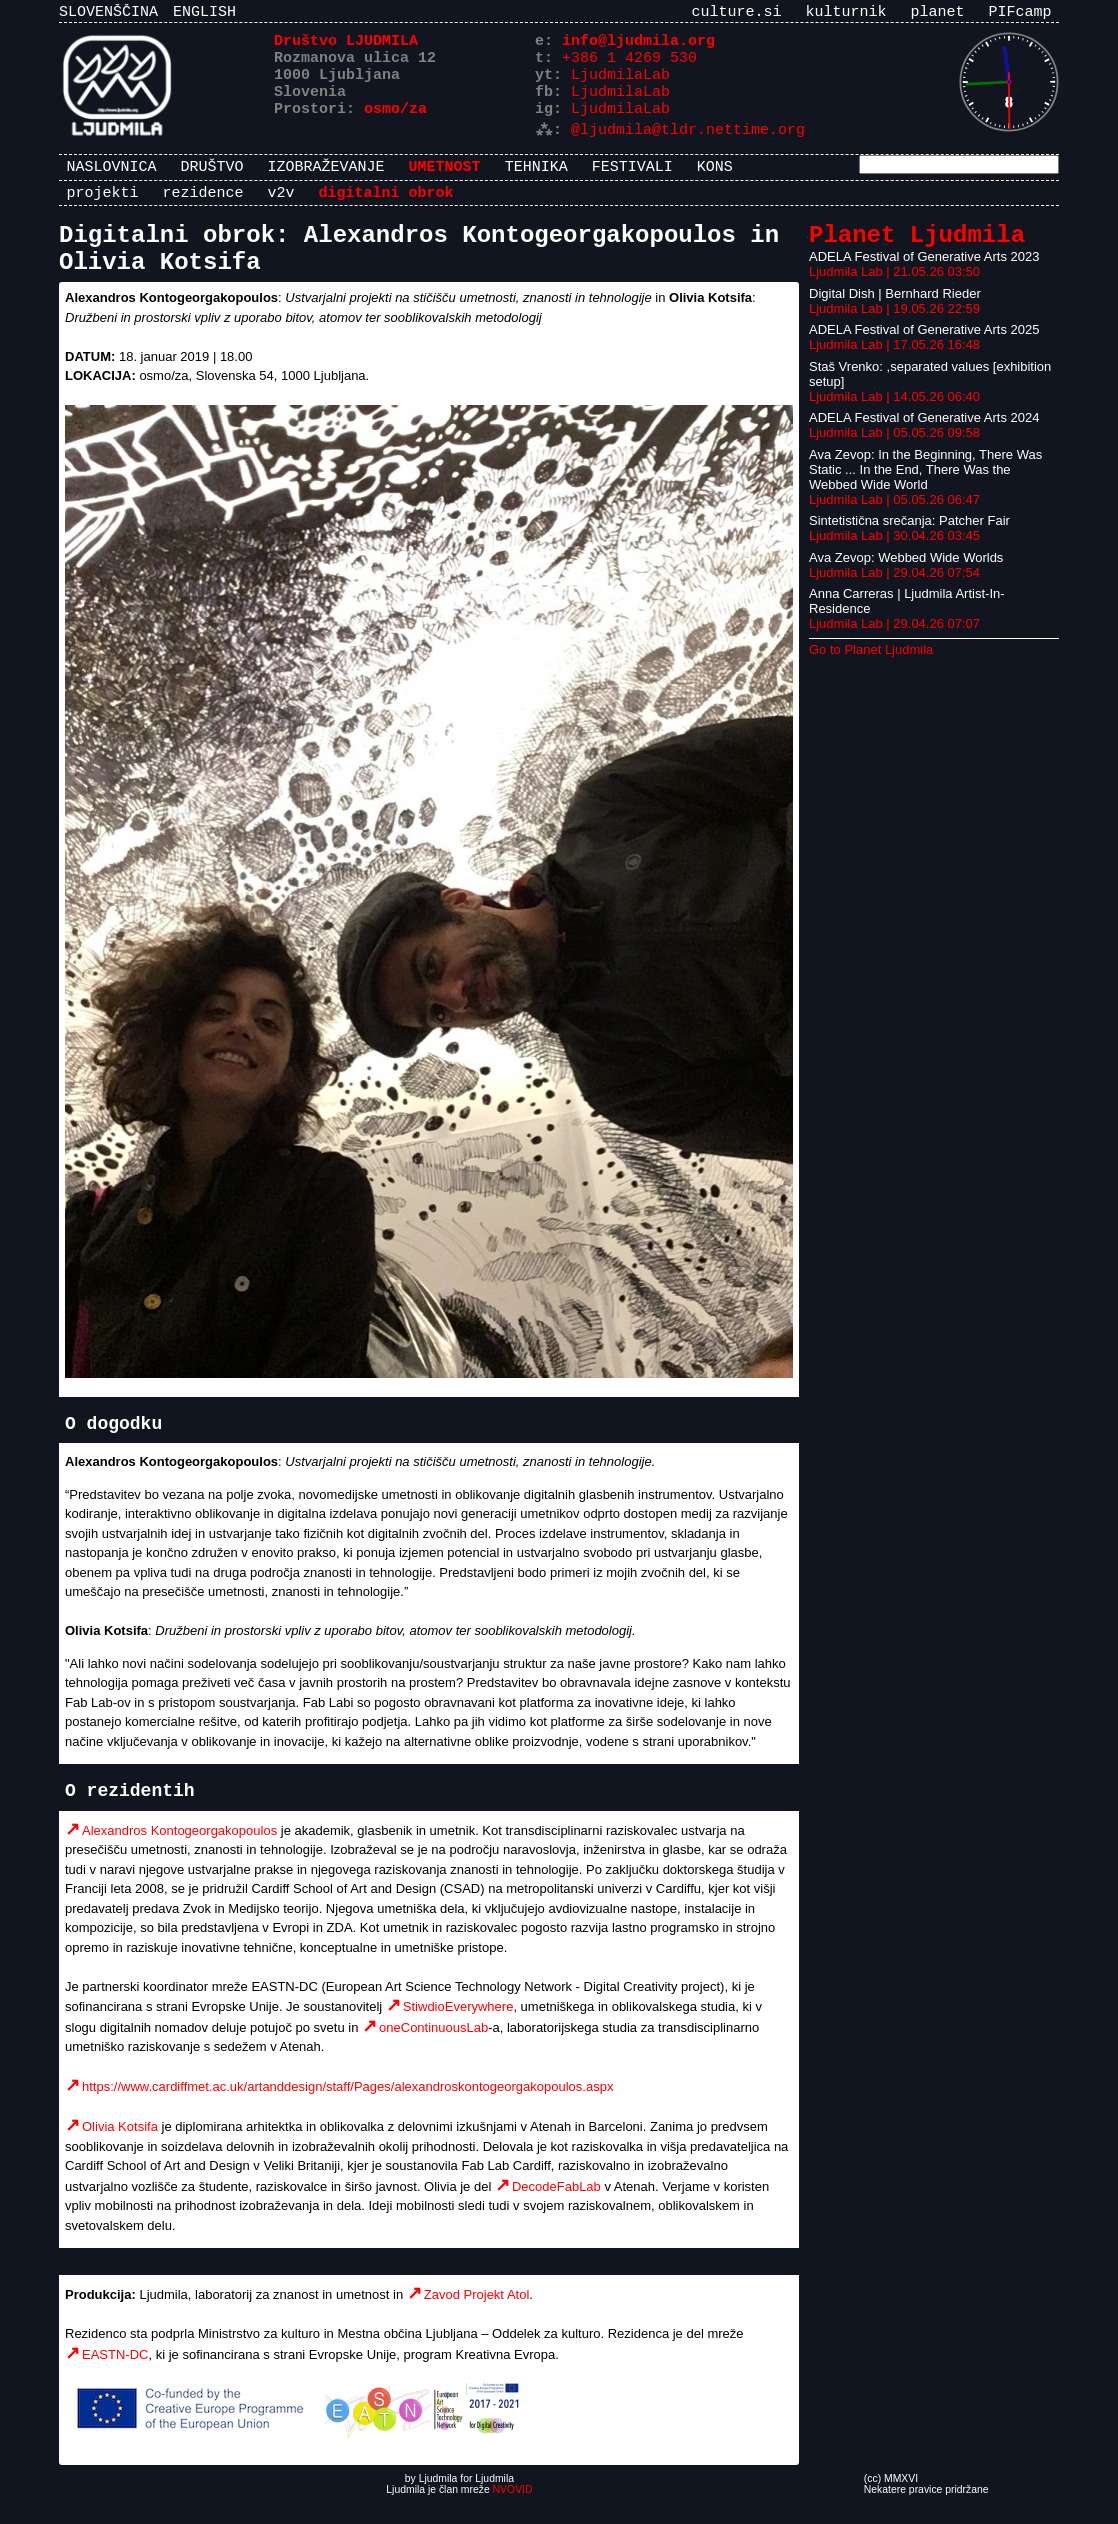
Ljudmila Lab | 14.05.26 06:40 (894, 413)
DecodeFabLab (556, 2209)
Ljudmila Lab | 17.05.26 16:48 (894, 361)
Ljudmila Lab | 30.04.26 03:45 (894, 552)
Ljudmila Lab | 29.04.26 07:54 (894, 589)
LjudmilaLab (620, 85)
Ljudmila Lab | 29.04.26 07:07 (894, 640)
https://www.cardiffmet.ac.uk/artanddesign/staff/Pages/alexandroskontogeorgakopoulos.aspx (347, 2109)
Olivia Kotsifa (120, 2149)
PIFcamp (1019, 14)
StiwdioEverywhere (458, 2029)
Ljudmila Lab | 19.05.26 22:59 (894, 325)
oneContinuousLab (433, 2050)
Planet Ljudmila (917, 249)
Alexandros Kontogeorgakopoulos (179, 1853)
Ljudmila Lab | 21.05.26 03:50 (894, 288)
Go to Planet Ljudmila (871, 666)
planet (937, 14)
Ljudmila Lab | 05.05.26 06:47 (894, 516)
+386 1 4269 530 (629, 65)
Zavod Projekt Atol (477, 2317)
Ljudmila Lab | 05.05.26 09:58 (894, 449)
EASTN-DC (115, 2377)
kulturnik (845, 14)
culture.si (736, 14)
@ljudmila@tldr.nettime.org (688, 145)
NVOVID (513, 2512)
